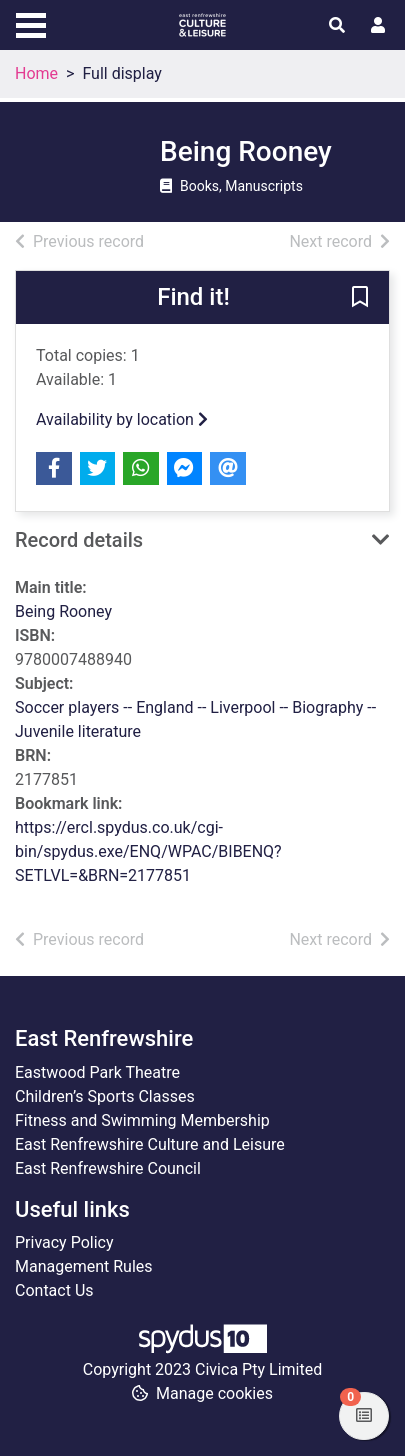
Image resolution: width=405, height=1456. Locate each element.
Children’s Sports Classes (105, 1096)
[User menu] (378, 26)
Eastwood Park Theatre (97, 1072)
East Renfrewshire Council (108, 1168)
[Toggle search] (337, 26)
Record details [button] (79, 540)
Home (36, 73)
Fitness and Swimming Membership (142, 1120)
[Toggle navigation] (31, 23)
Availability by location (122, 419)
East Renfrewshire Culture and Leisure (150, 1144)
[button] (360, 299)
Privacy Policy (64, 1242)
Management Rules (84, 1266)
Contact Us (54, 1290)
